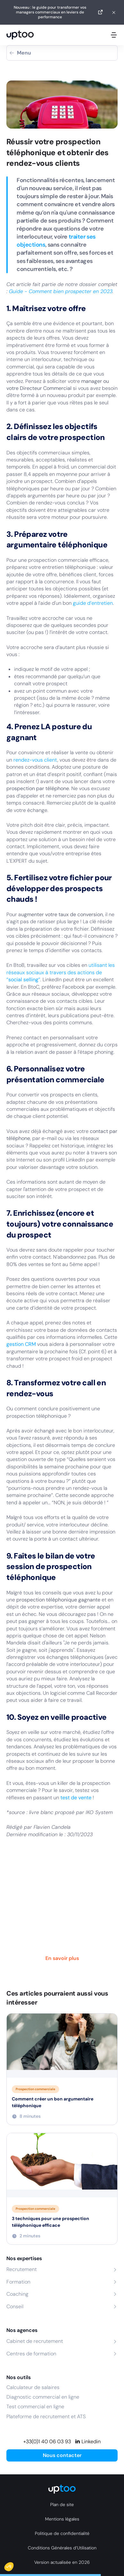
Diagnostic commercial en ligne (42, 2397)
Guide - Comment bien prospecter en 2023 (60, 291)
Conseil (14, 2306)
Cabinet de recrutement (34, 2341)
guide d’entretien (93, 603)
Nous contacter (62, 2455)
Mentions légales (62, 2519)
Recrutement (21, 2269)
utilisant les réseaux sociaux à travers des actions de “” (60, 972)
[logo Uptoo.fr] (20, 34)
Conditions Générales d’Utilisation (62, 2548)
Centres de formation (31, 2353)
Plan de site (62, 2504)
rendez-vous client (35, 759)
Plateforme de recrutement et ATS (46, 2416)
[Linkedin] (88, 2441)
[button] (13, 2565)
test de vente (75, 1797)
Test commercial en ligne (35, 2406)
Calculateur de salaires (32, 2387)
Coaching (17, 2294)
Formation (18, 2281)
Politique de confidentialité (62, 2533)
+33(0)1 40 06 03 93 (47, 2441)
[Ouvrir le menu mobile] (114, 35)
